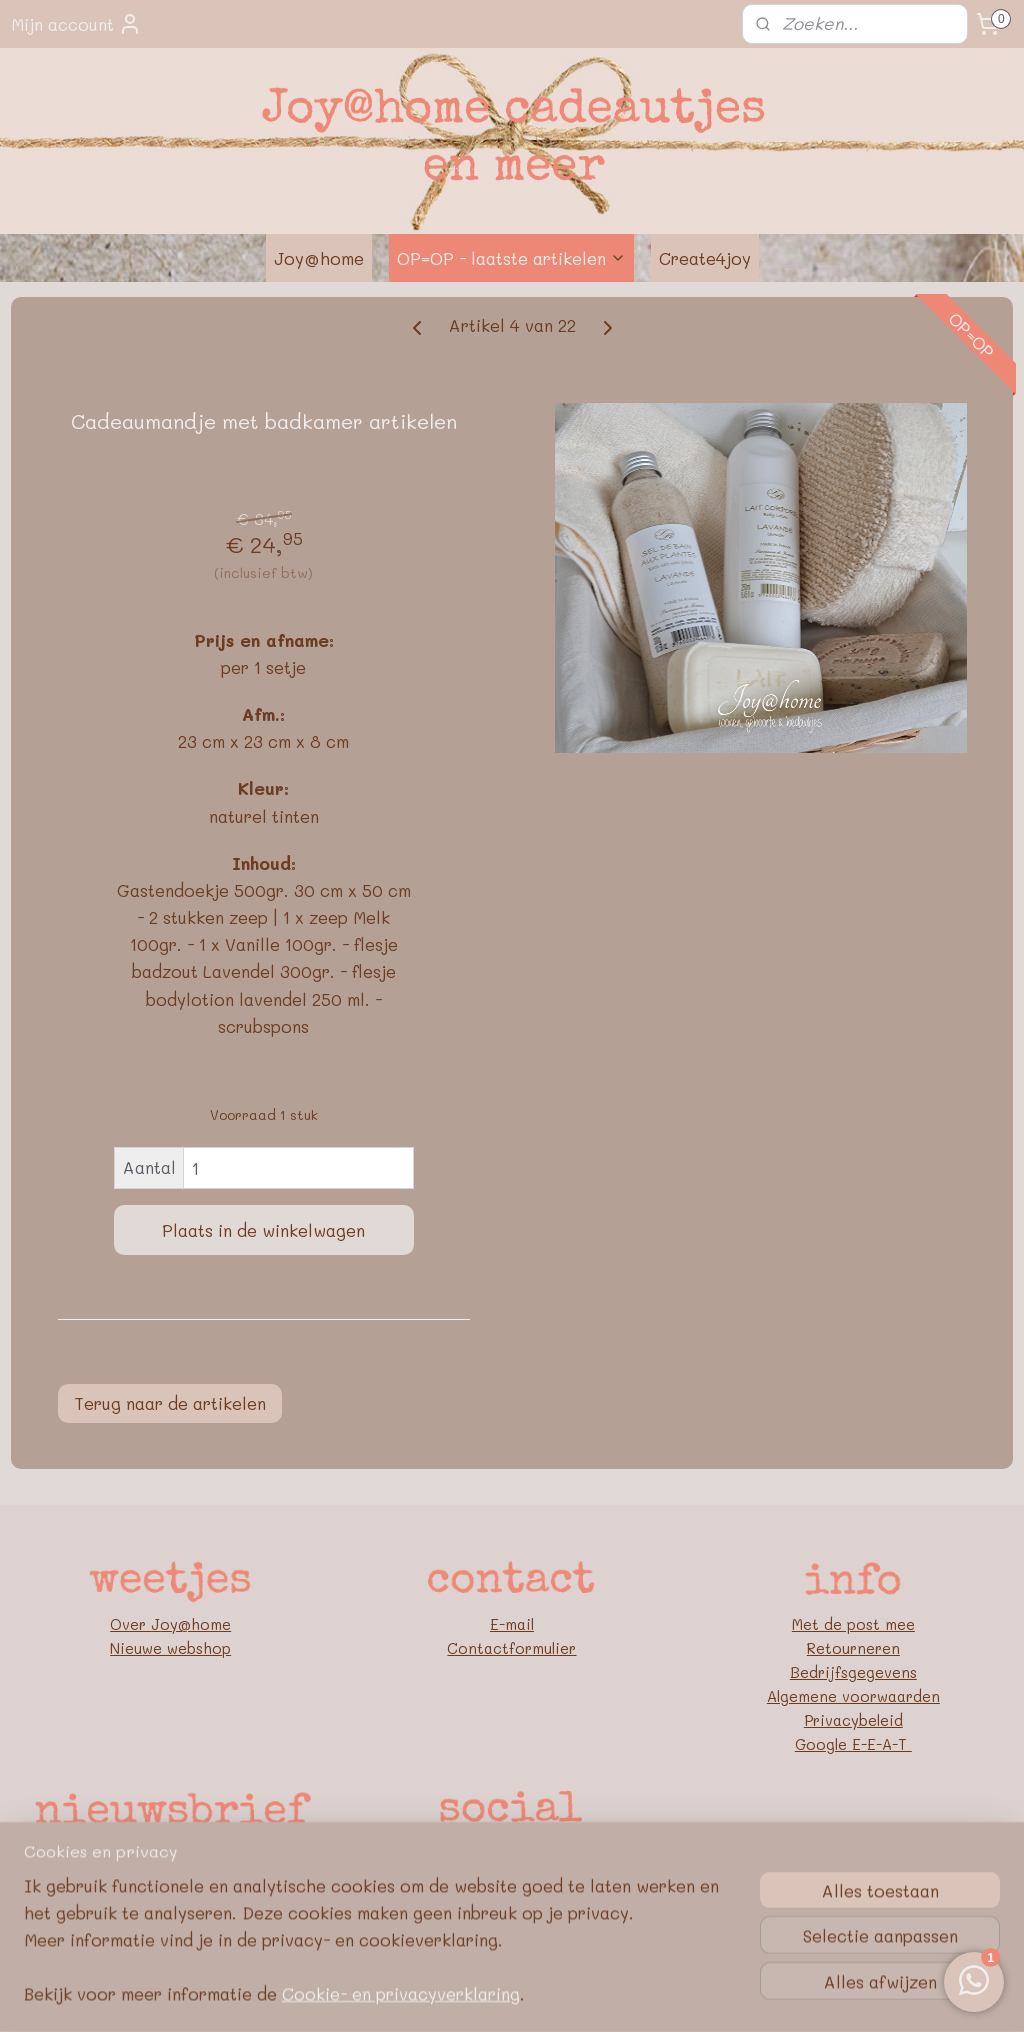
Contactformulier (511, 1648)
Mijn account (76, 24)
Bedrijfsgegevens (853, 1672)
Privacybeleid (853, 1720)
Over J (135, 1624)
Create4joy (705, 258)
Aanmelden (170, 1854)
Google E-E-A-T (853, 1744)
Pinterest (511, 1878)
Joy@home (319, 258)
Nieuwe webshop (170, 1648)
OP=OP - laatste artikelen (511, 258)
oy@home (195, 1624)
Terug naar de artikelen (170, 1403)
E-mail (512, 1624)
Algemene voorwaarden (853, 1696)
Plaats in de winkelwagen (263, 1230)
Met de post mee (853, 1624)
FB (512, 1854)
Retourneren (853, 1648)
